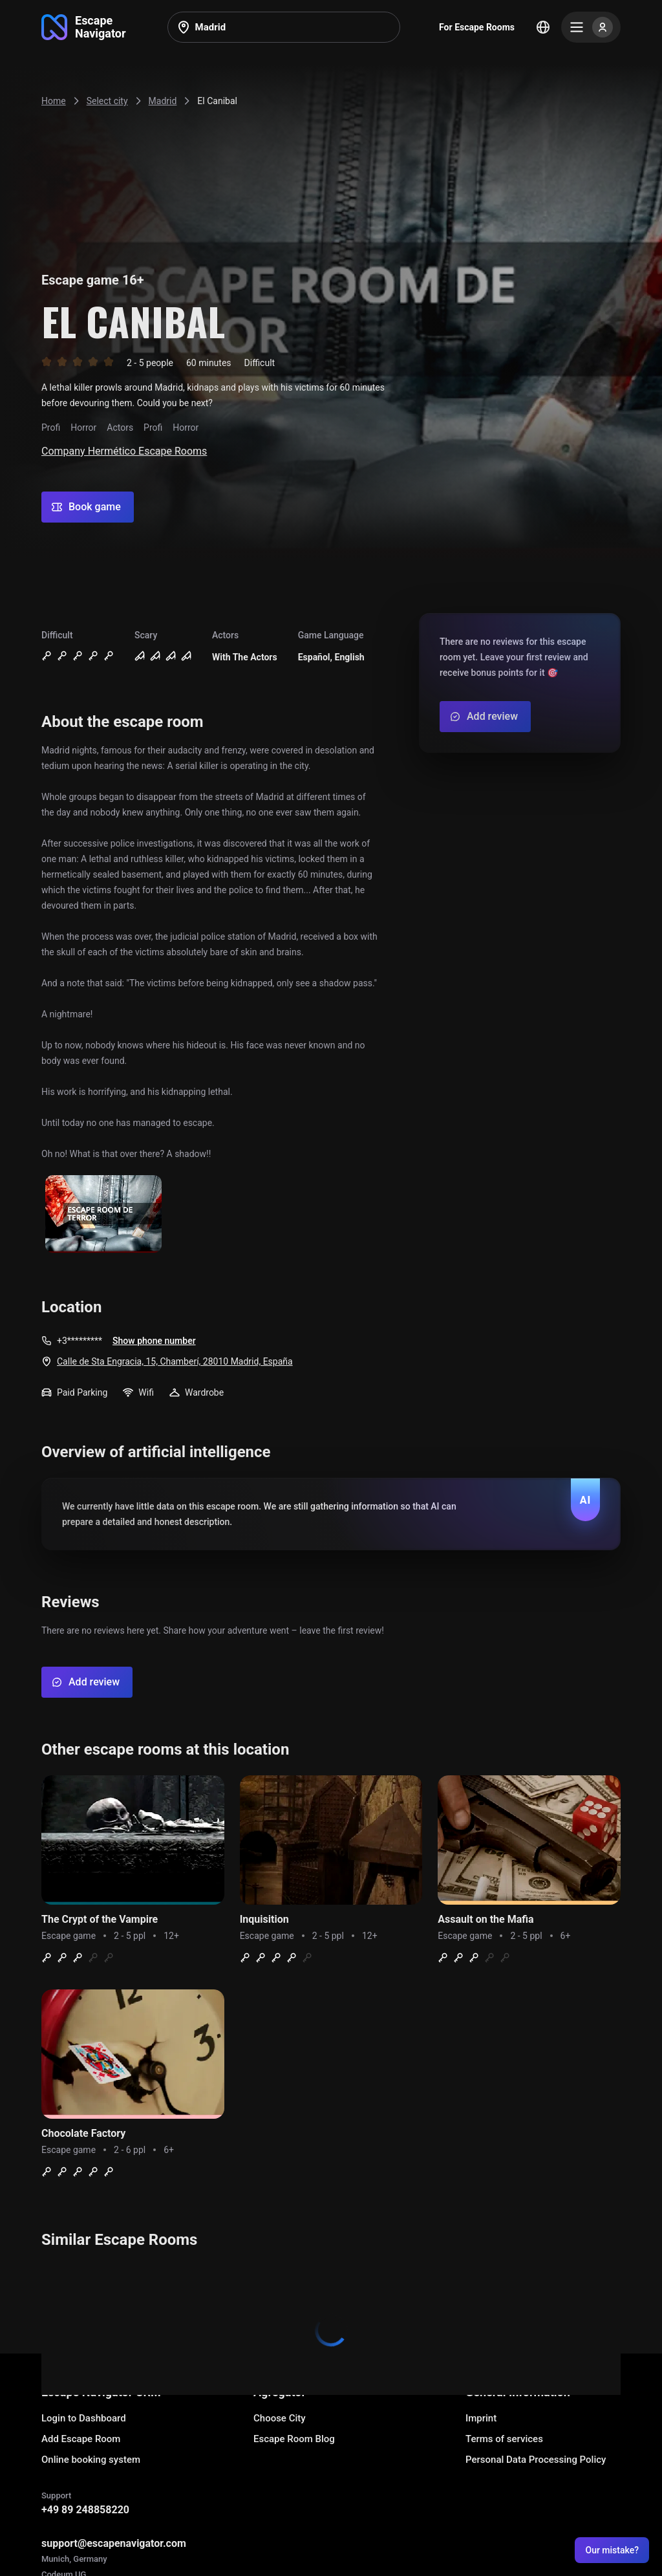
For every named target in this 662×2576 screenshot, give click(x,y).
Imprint (480, 2418)
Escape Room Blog (294, 2439)
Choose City (279, 2418)
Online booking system (90, 2459)
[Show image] (103, 1214)
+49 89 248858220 (85, 2510)
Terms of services (504, 2439)
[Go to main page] (83, 27)
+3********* (79, 1341)
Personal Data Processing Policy (535, 2459)
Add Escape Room (80, 2439)
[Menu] (591, 27)
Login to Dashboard (83, 2418)
